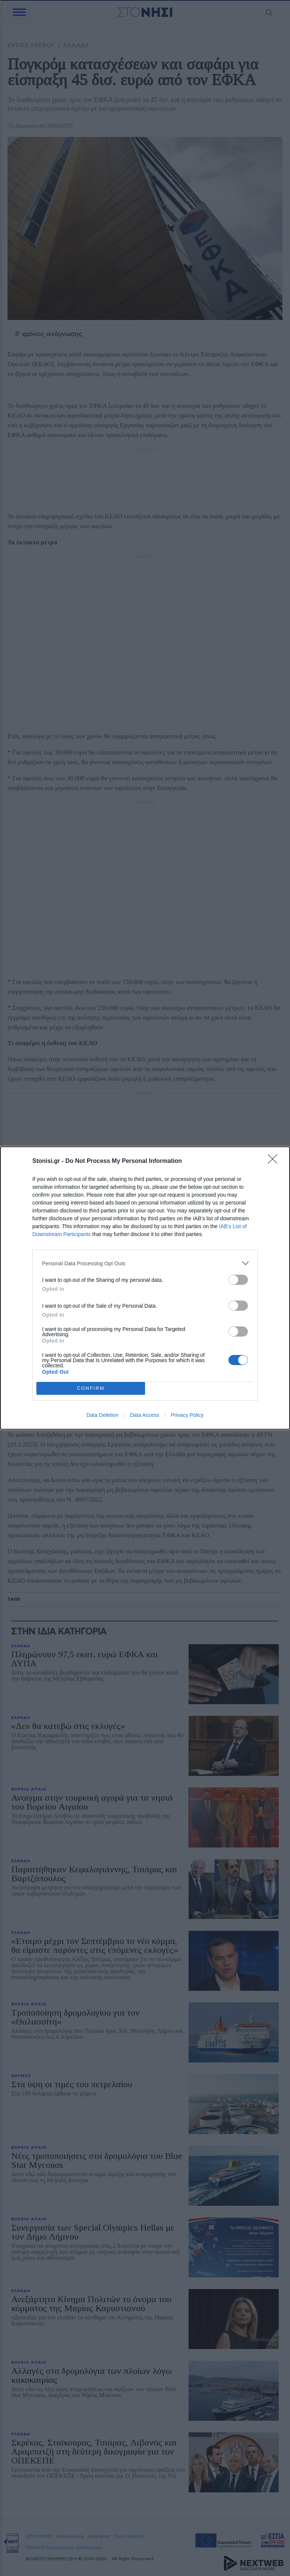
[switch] (238, 1280)
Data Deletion (102, 1415)
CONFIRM (91, 1388)
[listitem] (145, 1263)
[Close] (275, 1161)
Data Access (144, 1415)
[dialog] (145, 1288)
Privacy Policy (187, 1415)
